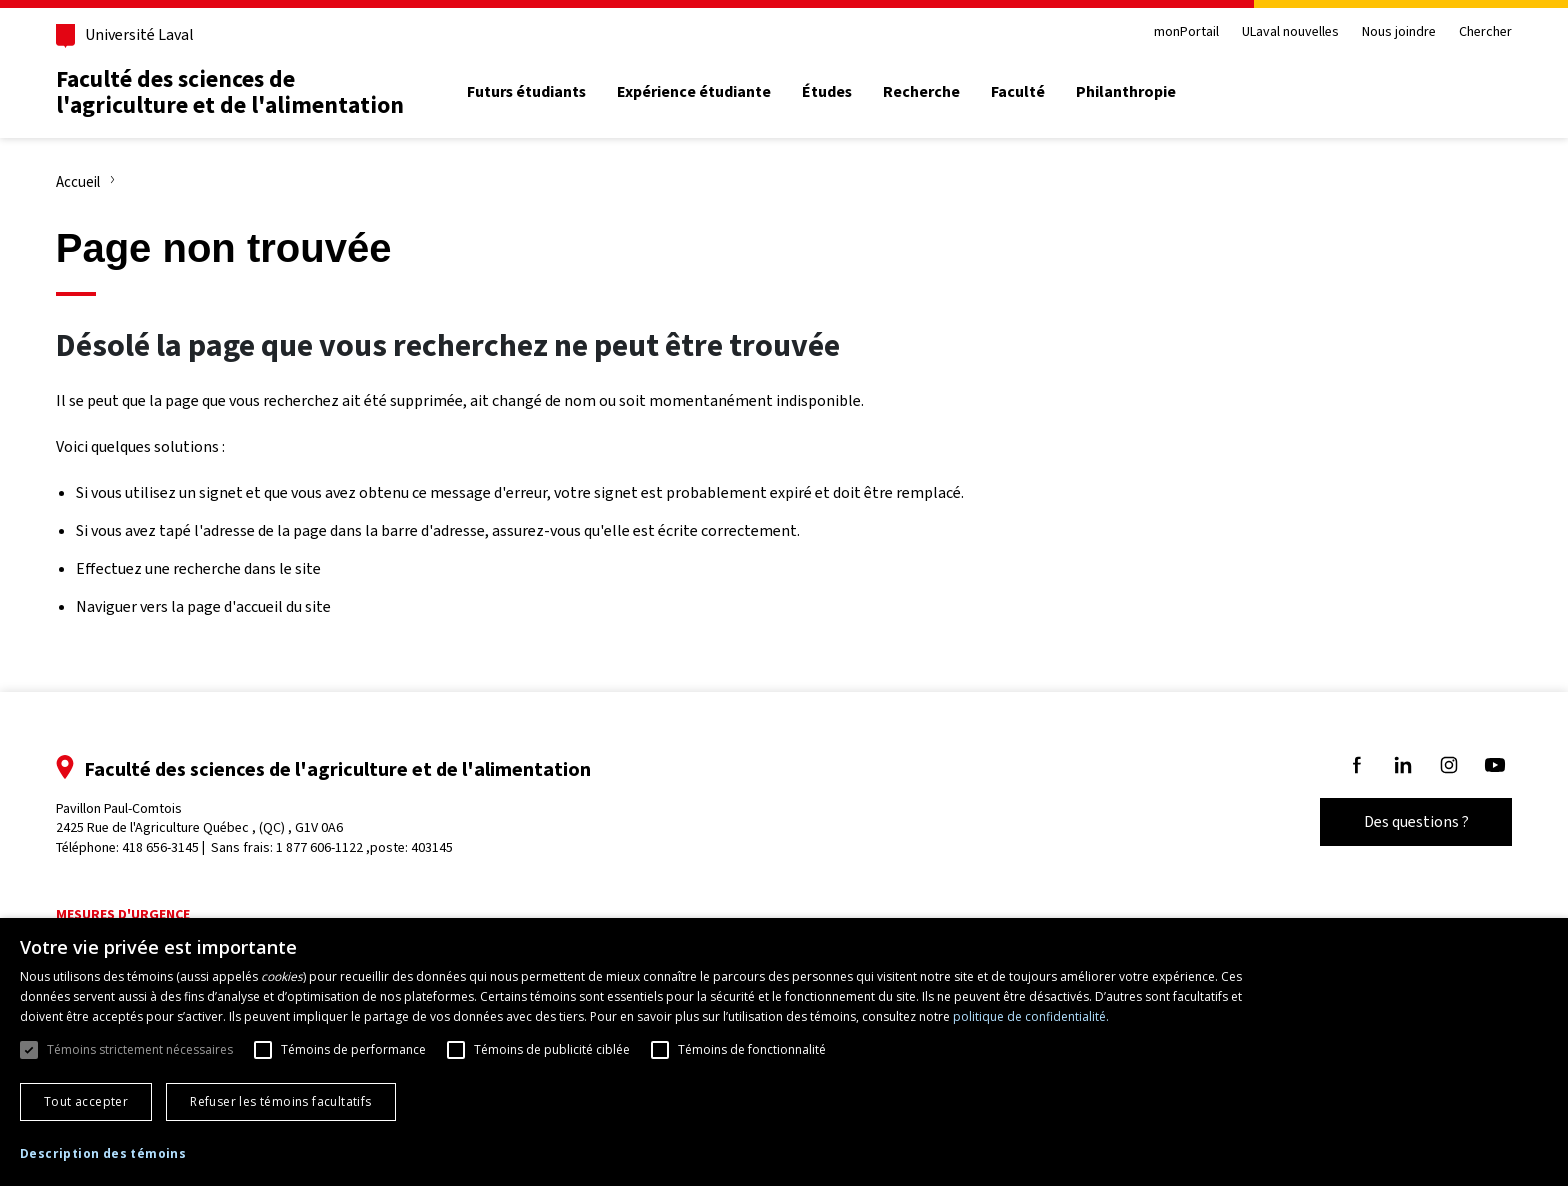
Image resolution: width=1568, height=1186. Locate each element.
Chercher (1475, 32)
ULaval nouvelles (1280, 32)
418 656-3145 (170, 847)
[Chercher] (1478, 93)
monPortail (1175, 32)
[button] (103, 1154)
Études (837, 92)
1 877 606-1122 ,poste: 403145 (375, 847)
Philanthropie (1137, 92)
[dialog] (784, 1052)
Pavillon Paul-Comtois (209, 818)
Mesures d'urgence (133, 914)
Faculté (1029, 92)
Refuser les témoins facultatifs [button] (280, 1101)
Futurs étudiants (536, 92)
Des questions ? (1406, 821)
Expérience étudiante (704, 92)
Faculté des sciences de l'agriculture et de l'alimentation (240, 92)
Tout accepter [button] (86, 1101)
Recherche (931, 92)
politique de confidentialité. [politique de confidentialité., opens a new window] (1031, 1016)
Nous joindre (1389, 32)
